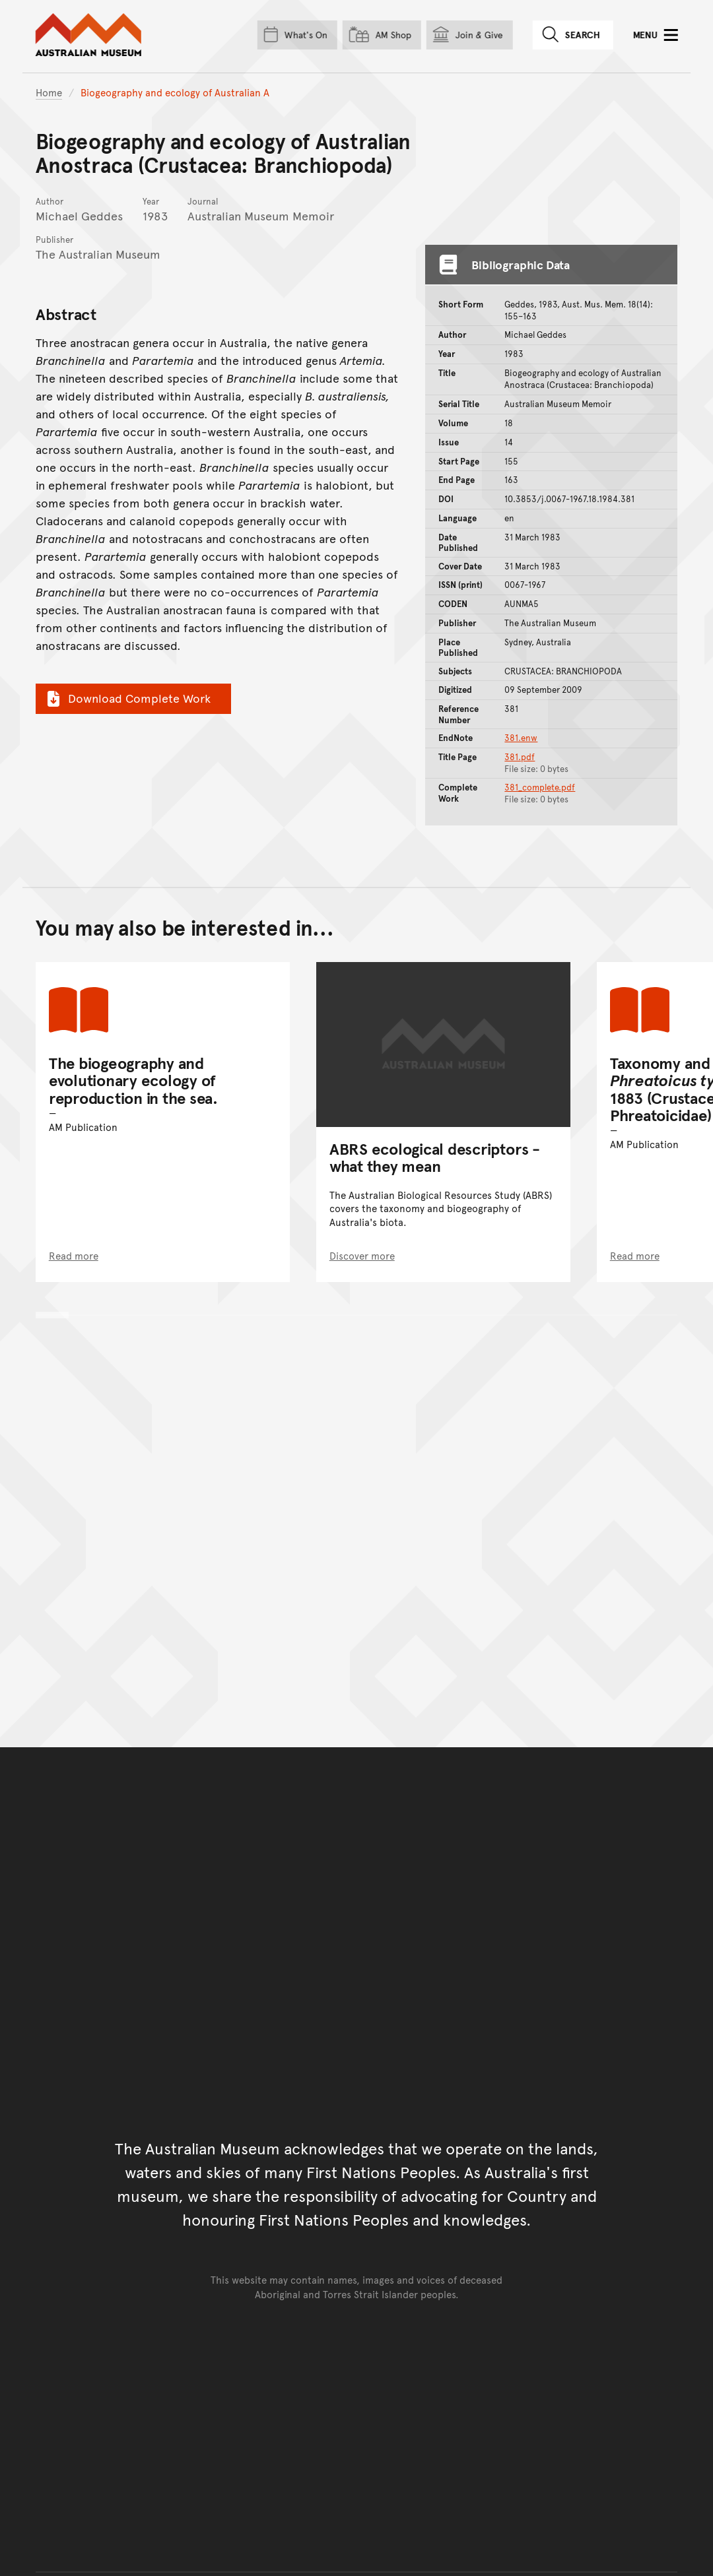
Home (49, 92)
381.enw (520, 738)
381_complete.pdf (539, 787)
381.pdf (519, 757)
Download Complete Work (127, 698)
